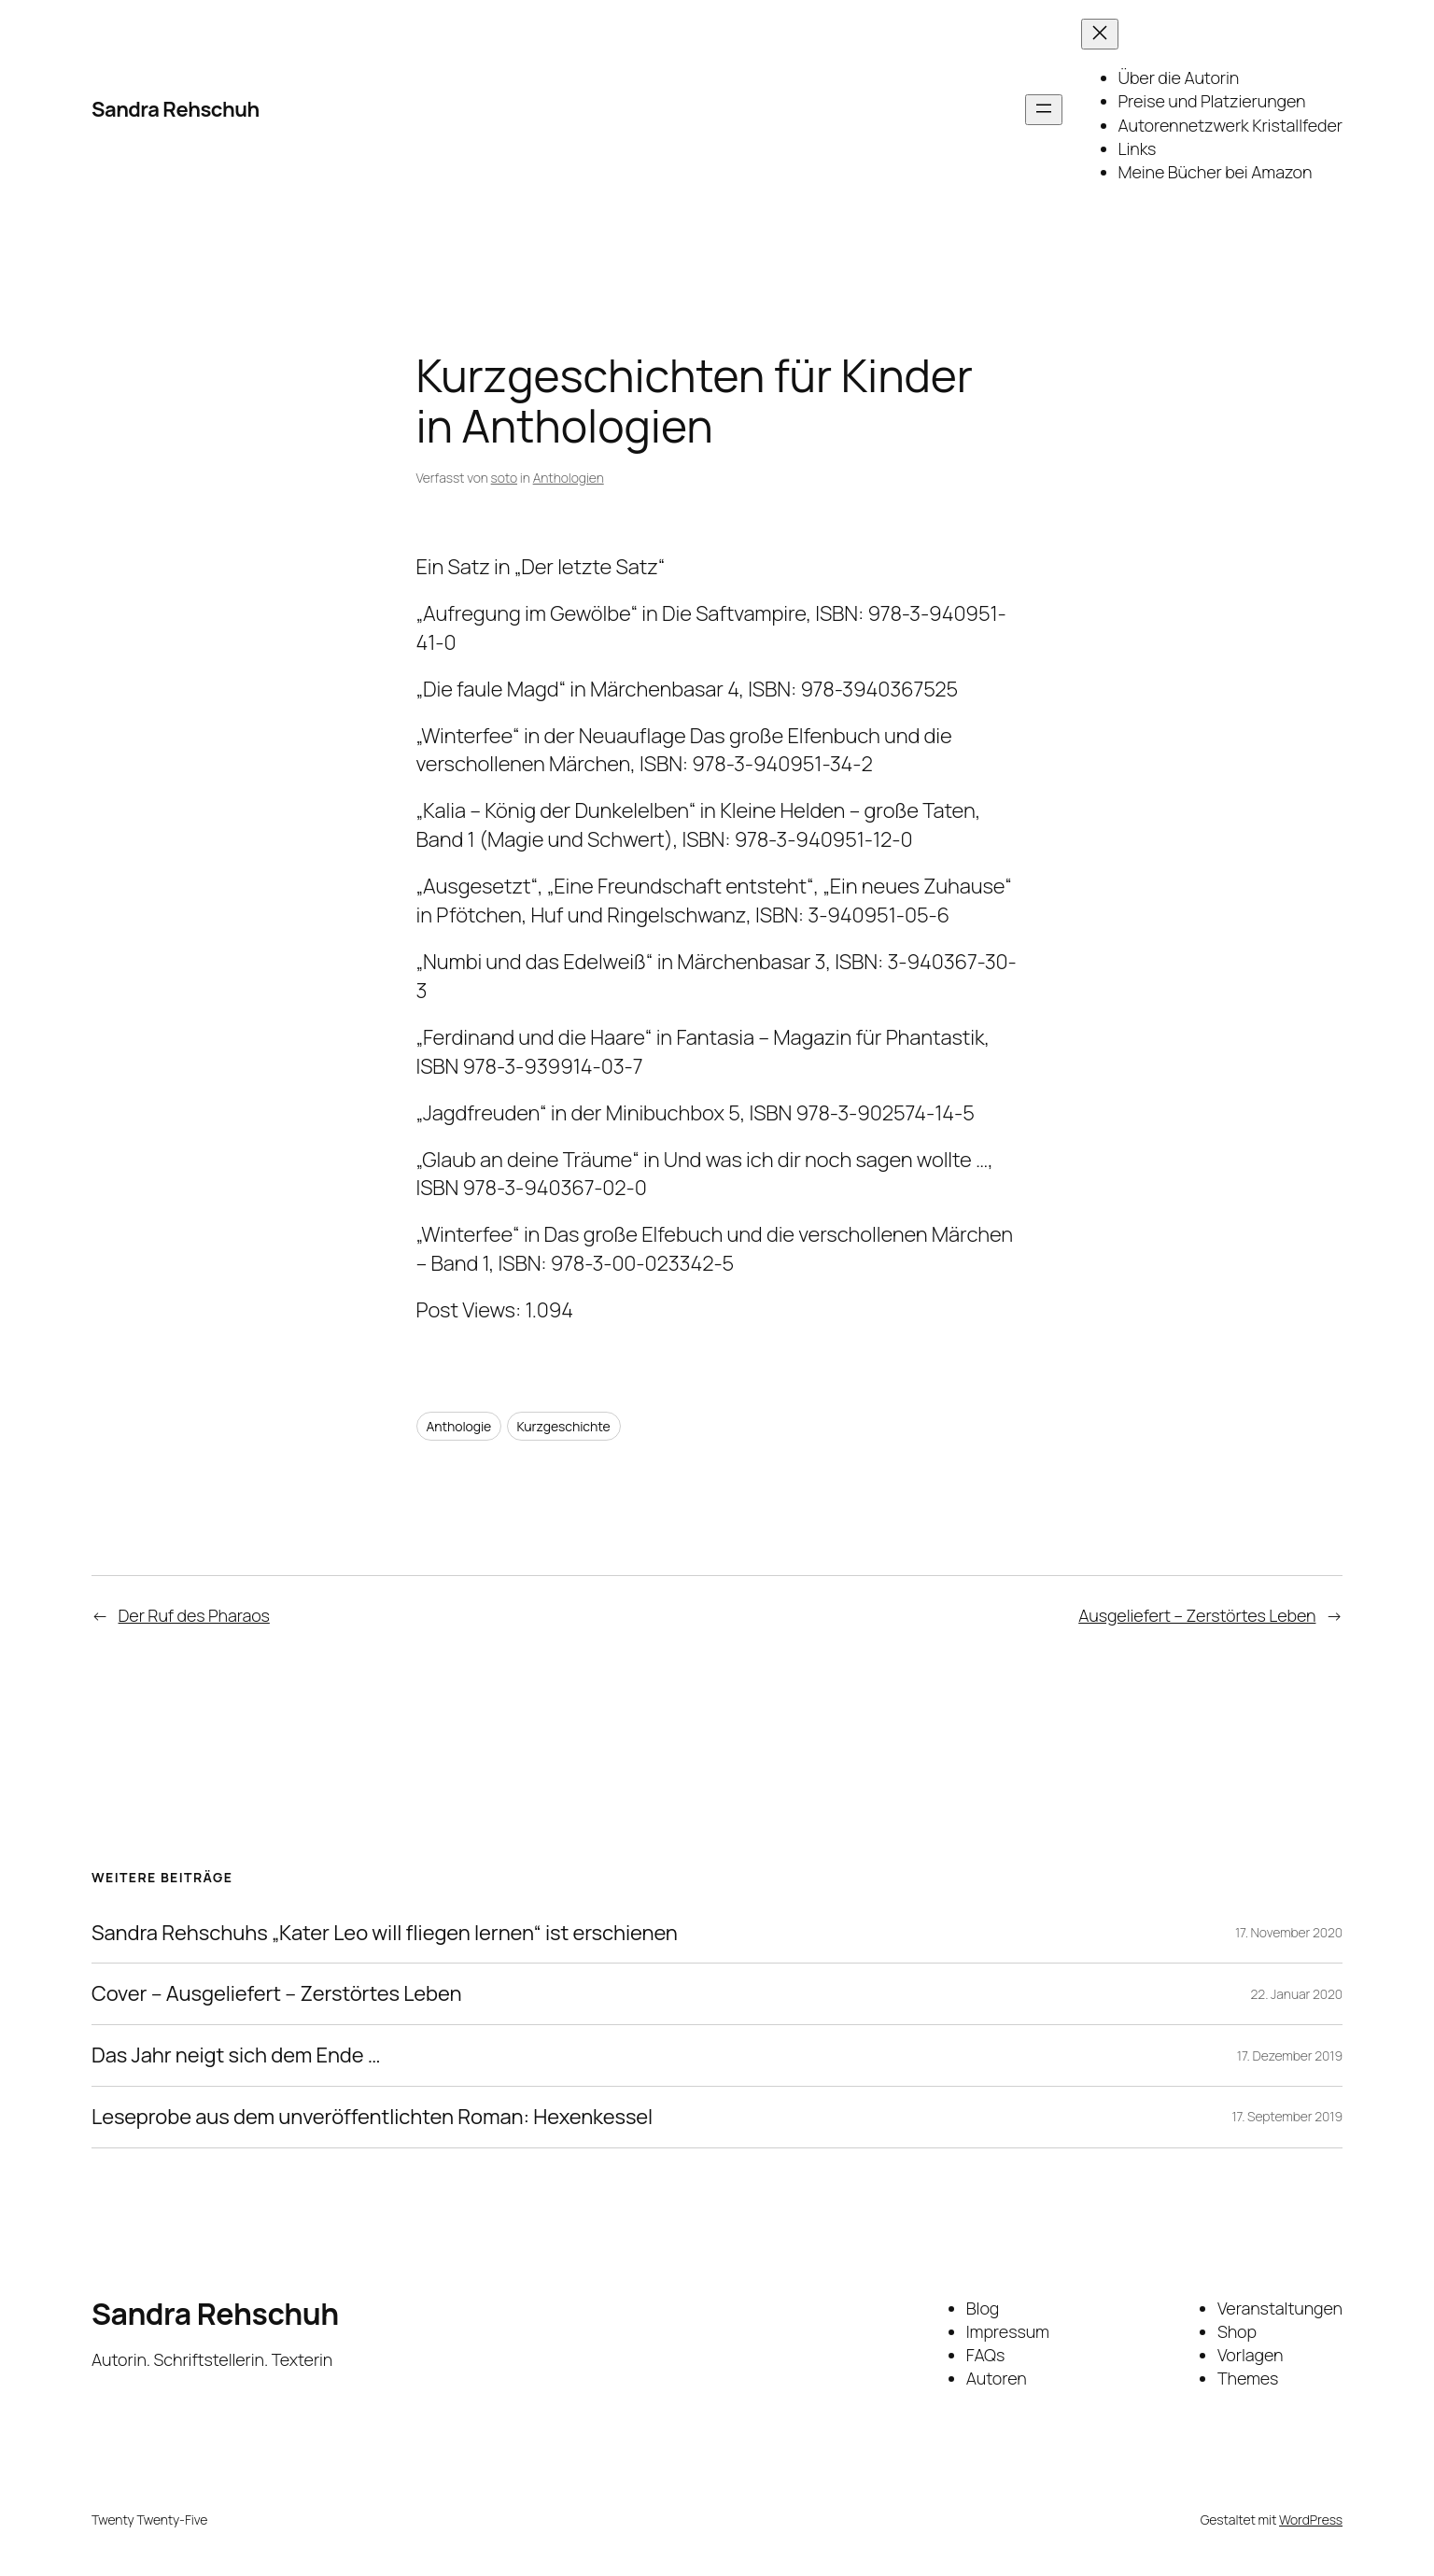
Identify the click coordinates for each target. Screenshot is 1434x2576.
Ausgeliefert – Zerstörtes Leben (1196, 1615)
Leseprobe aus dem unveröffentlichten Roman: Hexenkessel (372, 2117)
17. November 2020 (1289, 1932)
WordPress (1311, 2519)
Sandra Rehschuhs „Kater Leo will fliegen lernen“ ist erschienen (384, 1933)
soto (504, 477)
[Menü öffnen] (1043, 109)
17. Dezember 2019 (1290, 2055)
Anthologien (568, 477)
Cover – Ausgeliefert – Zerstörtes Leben (276, 1994)
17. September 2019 (1287, 2116)
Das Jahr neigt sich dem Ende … (236, 2055)
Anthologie (459, 1426)
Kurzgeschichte (564, 1426)
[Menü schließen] (1099, 34)
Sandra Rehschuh (175, 109)
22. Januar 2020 (1297, 1994)
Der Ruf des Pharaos (194, 1615)
